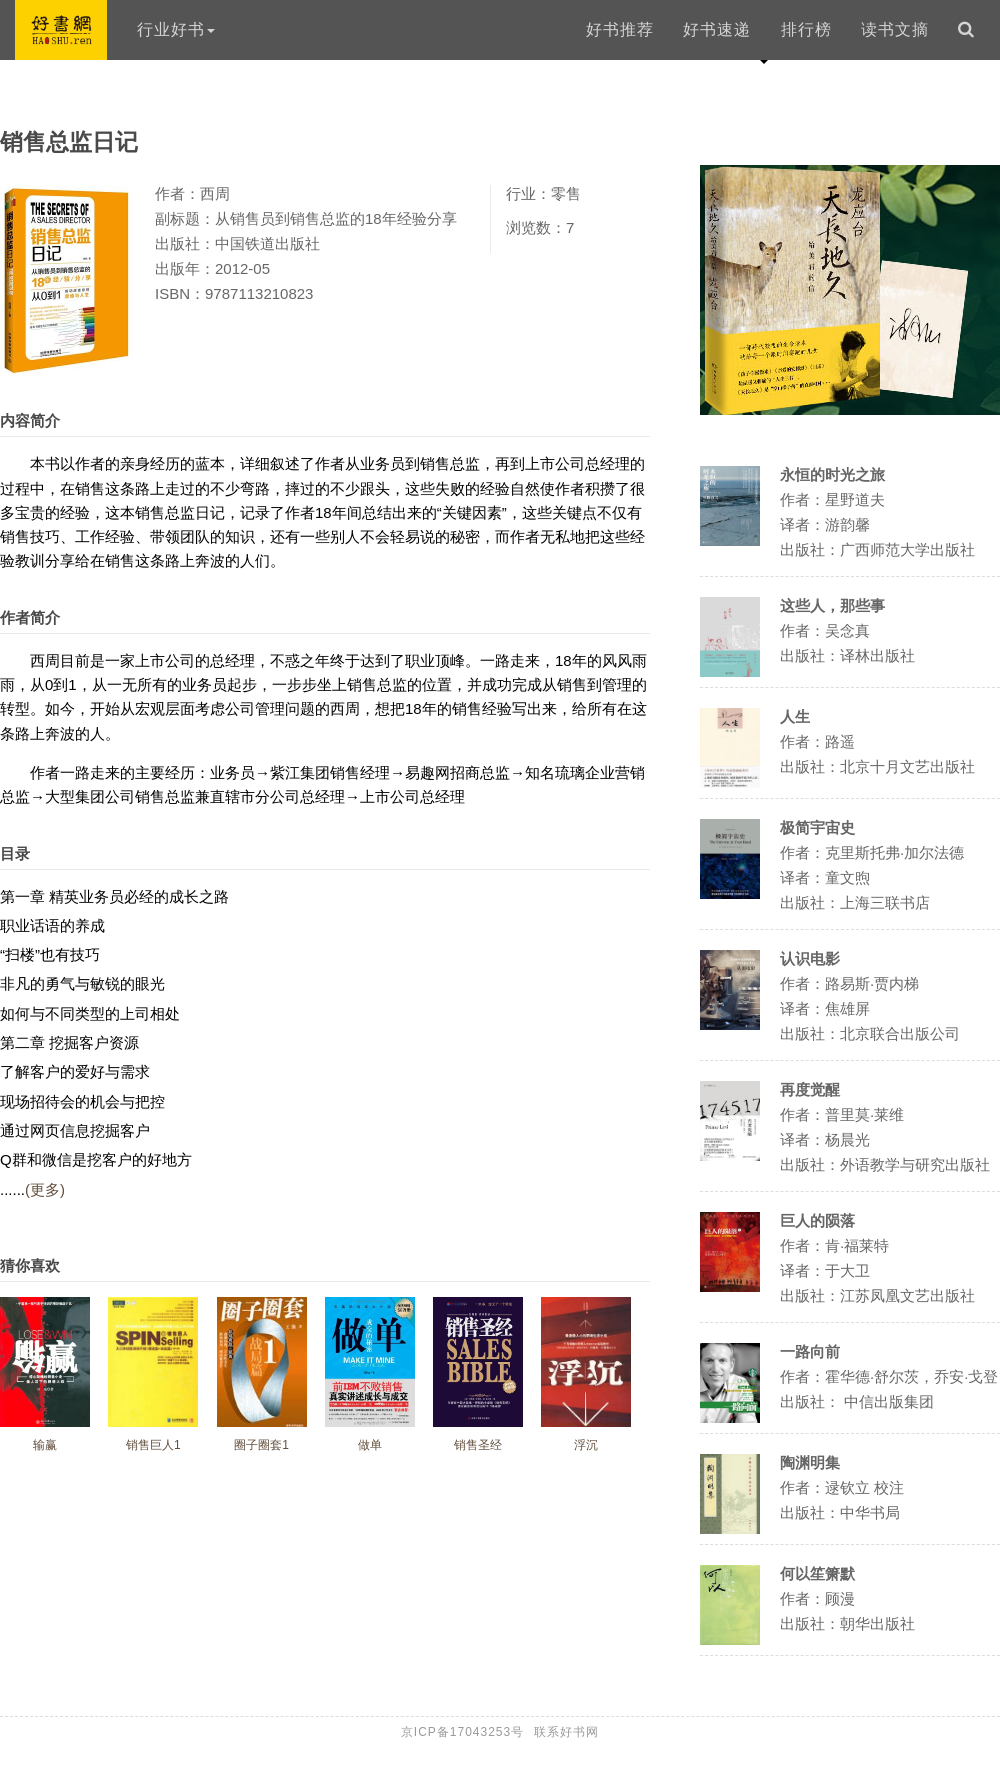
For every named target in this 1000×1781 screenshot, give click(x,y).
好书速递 (717, 29)
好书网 (61, 30)
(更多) (45, 1189)
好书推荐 (620, 29)
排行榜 (806, 29)
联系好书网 (566, 1732)
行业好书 (176, 29)
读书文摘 (895, 29)
